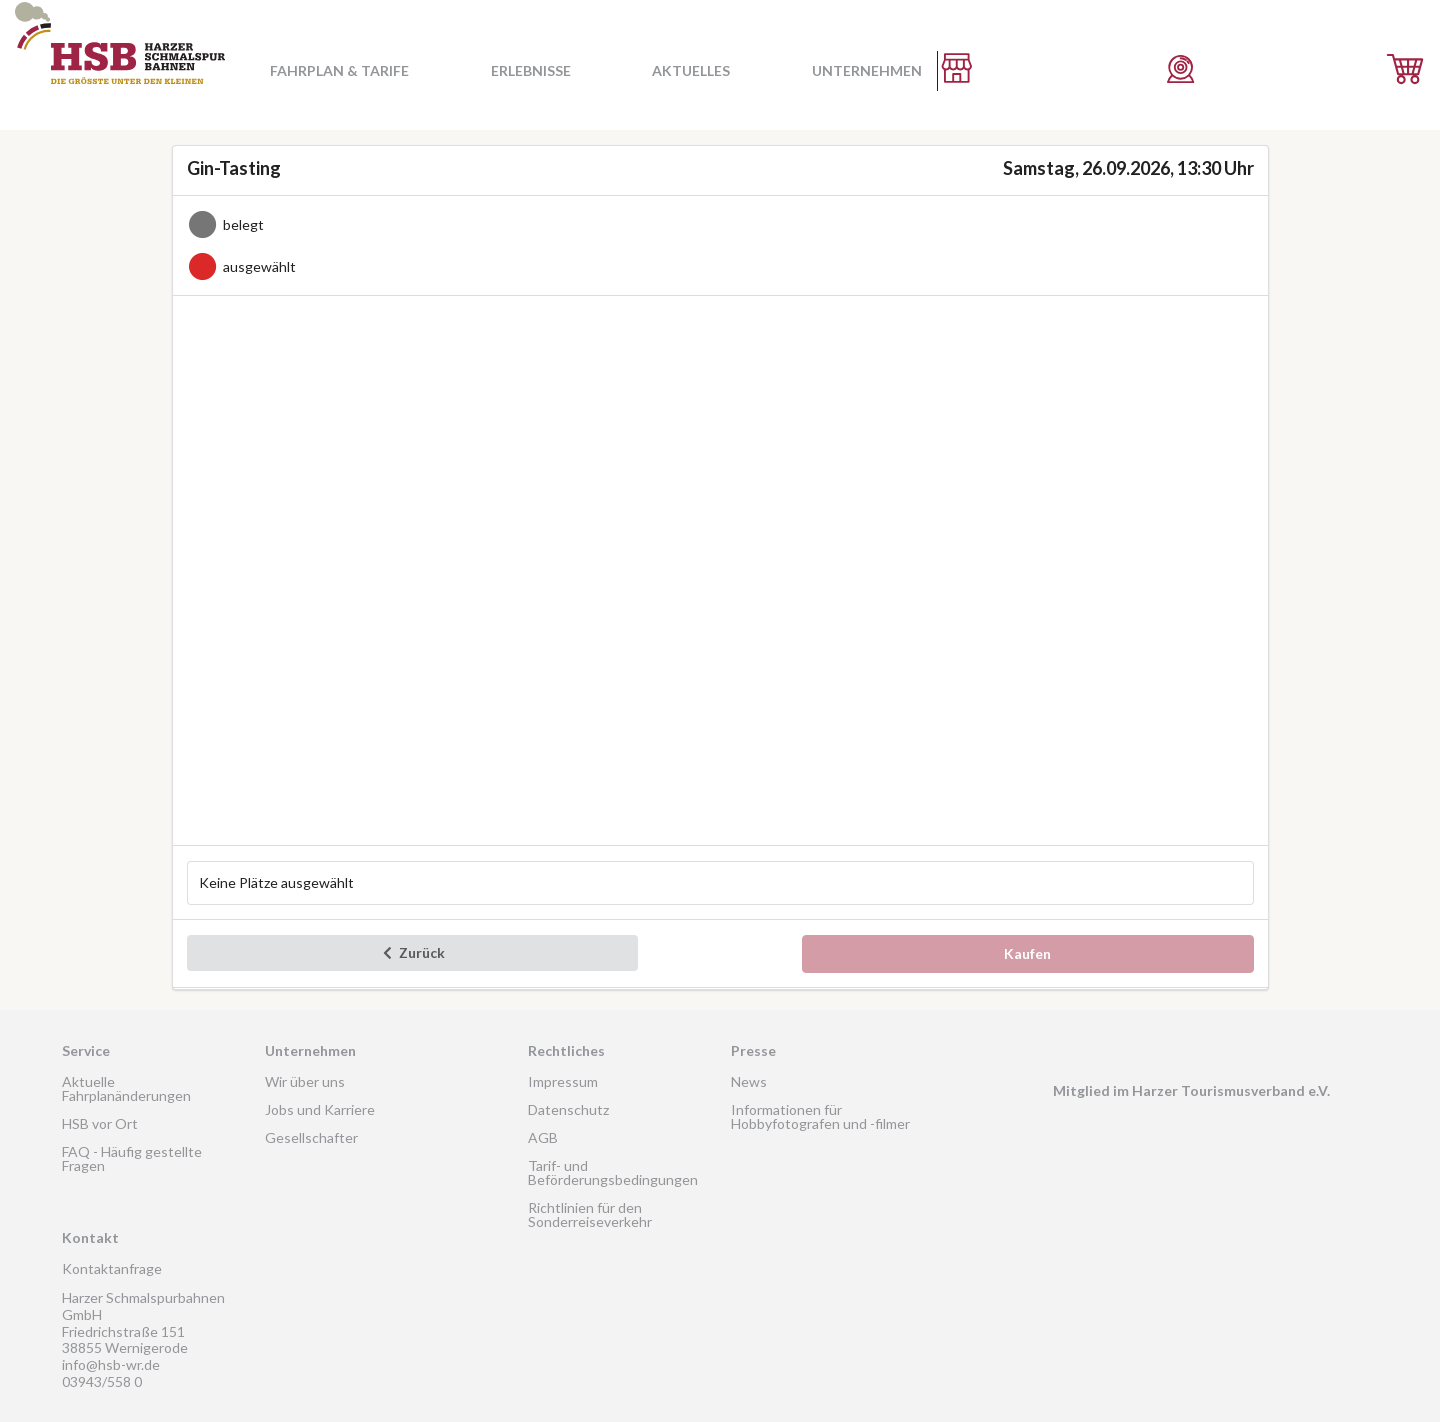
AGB (543, 1137)
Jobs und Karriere (320, 1109)
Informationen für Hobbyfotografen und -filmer (820, 1116)
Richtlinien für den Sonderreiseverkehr (590, 1214)
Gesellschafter (311, 1137)
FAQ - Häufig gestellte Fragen (132, 1158)
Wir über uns (305, 1081)
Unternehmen (867, 70)
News (749, 1081)
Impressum (563, 1081)
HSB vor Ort (100, 1123)
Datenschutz (568, 1109)
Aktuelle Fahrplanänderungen (126, 1088)
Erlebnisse (531, 70)
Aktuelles (691, 70)
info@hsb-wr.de (111, 1364)
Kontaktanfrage (112, 1268)
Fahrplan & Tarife (339, 70)
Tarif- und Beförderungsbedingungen (613, 1172)
